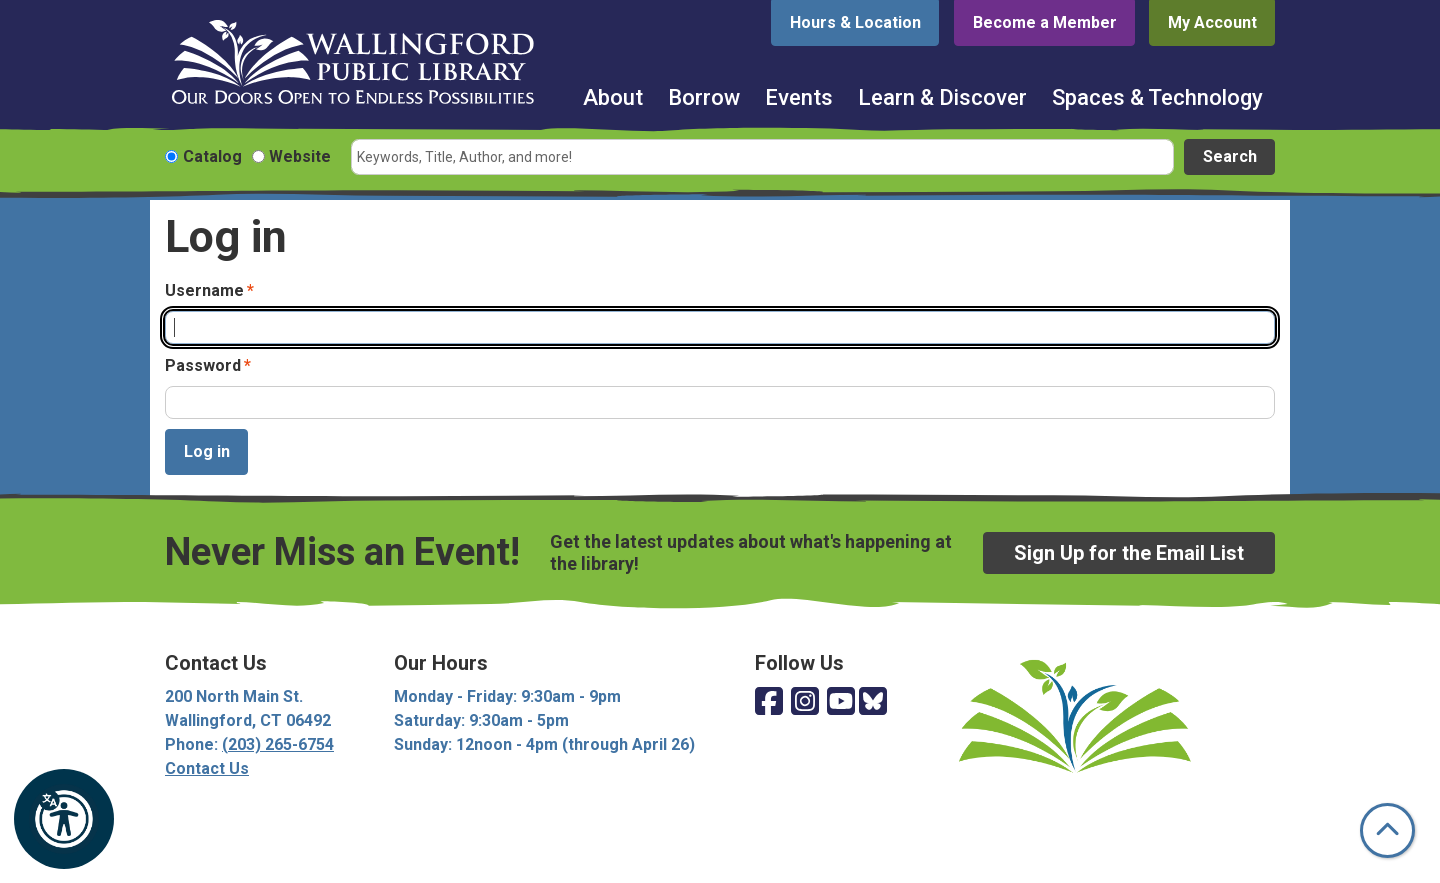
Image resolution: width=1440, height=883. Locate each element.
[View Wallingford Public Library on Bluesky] (873, 702)
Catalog (212, 156)
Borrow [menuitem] (704, 97)
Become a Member (1045, 22)
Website (300, 156)
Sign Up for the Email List (1129, 553)
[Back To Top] (1387, 830)
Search (1230, 156)
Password (203, 365)
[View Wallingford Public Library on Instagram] (805, 702)
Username (204, 290)
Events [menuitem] (799, 97)
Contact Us (207, 768)
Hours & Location (855, 22)
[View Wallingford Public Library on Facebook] (769, 702)
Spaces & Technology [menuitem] (1157, 97)
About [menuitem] (613, 97)
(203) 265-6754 (278, 744)
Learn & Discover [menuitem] (942, 97)
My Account (1212, 22)
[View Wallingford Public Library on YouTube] (841, 702)
